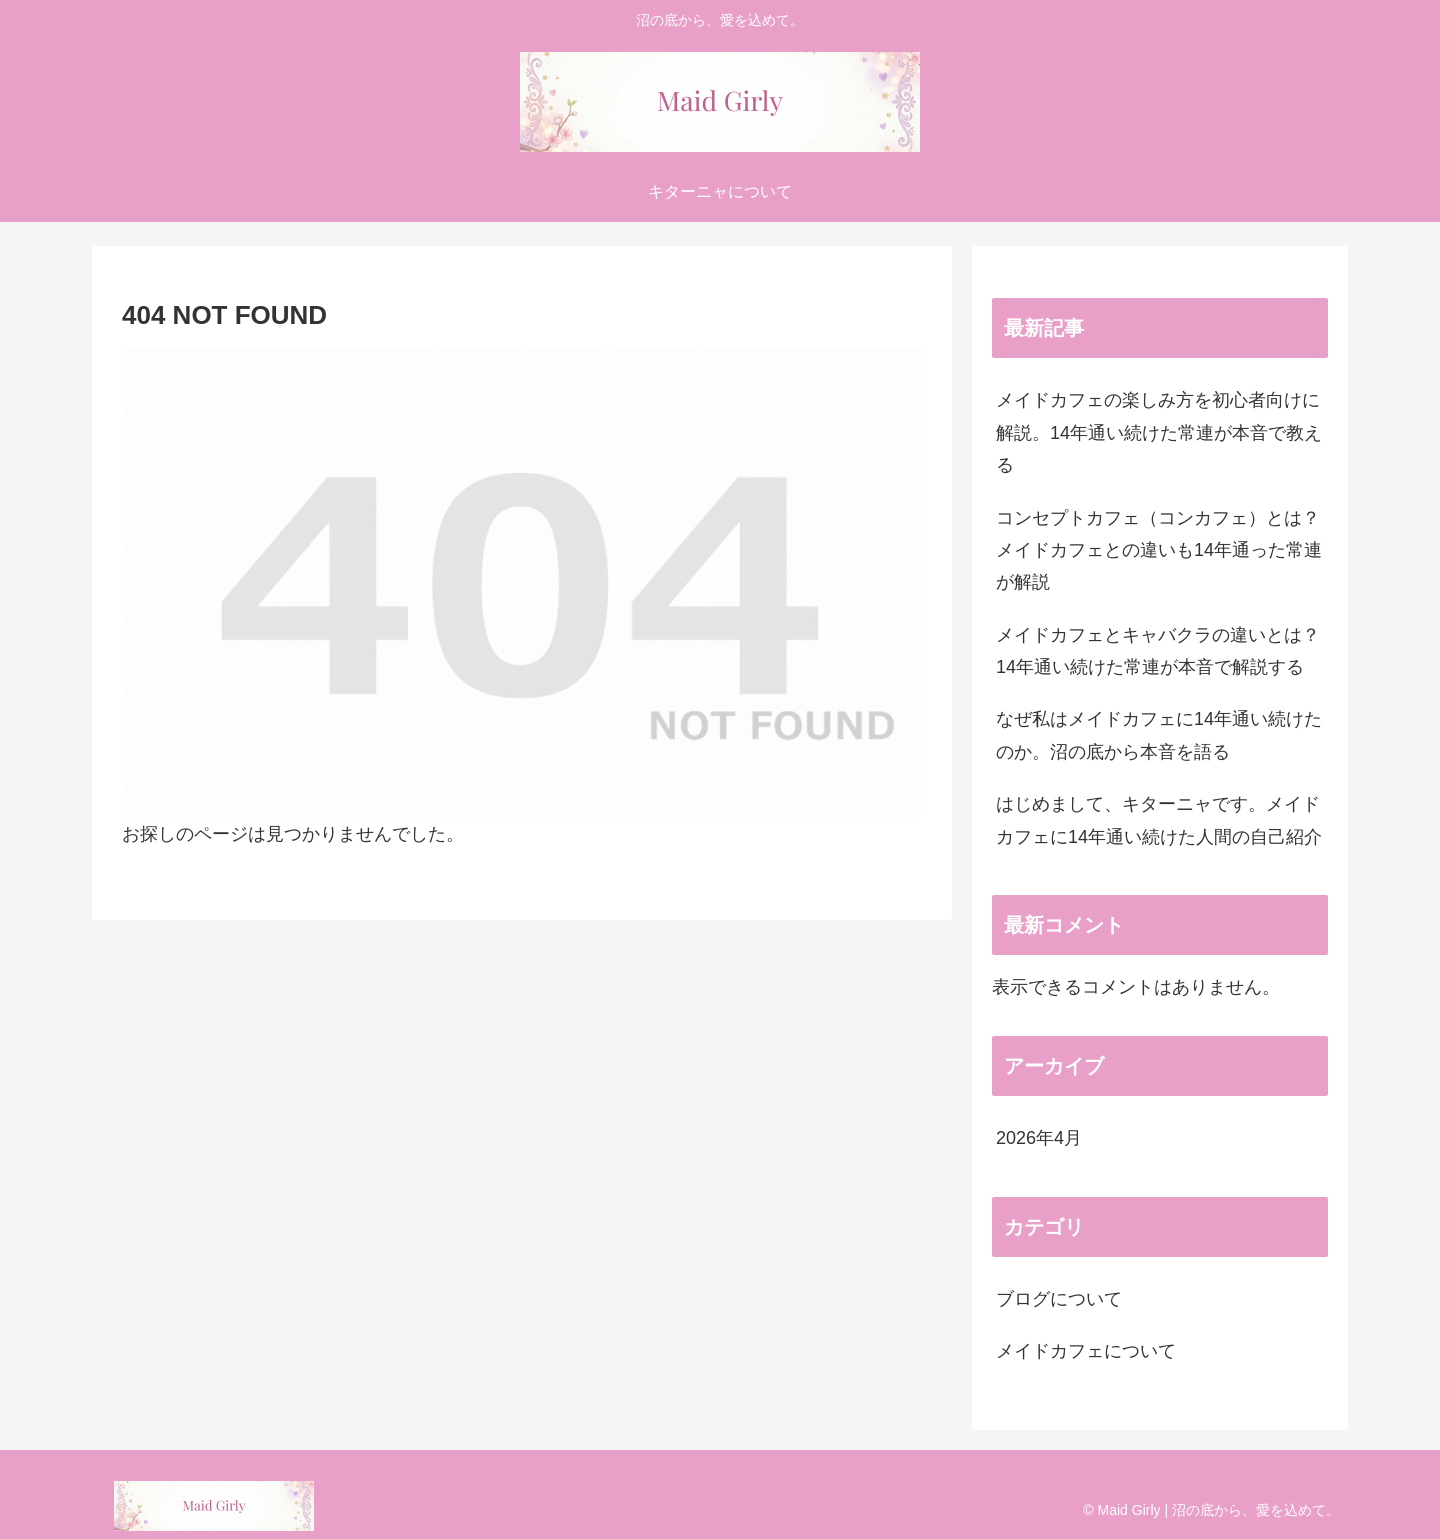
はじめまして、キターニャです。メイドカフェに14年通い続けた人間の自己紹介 (1159, 820)
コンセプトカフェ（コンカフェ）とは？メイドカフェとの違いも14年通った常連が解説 (1159, 550)
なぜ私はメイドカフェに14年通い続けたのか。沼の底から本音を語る (1159, 735)
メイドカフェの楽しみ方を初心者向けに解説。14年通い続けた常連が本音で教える (1159, 432)
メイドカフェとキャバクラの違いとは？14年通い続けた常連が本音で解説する (1158, 651)
